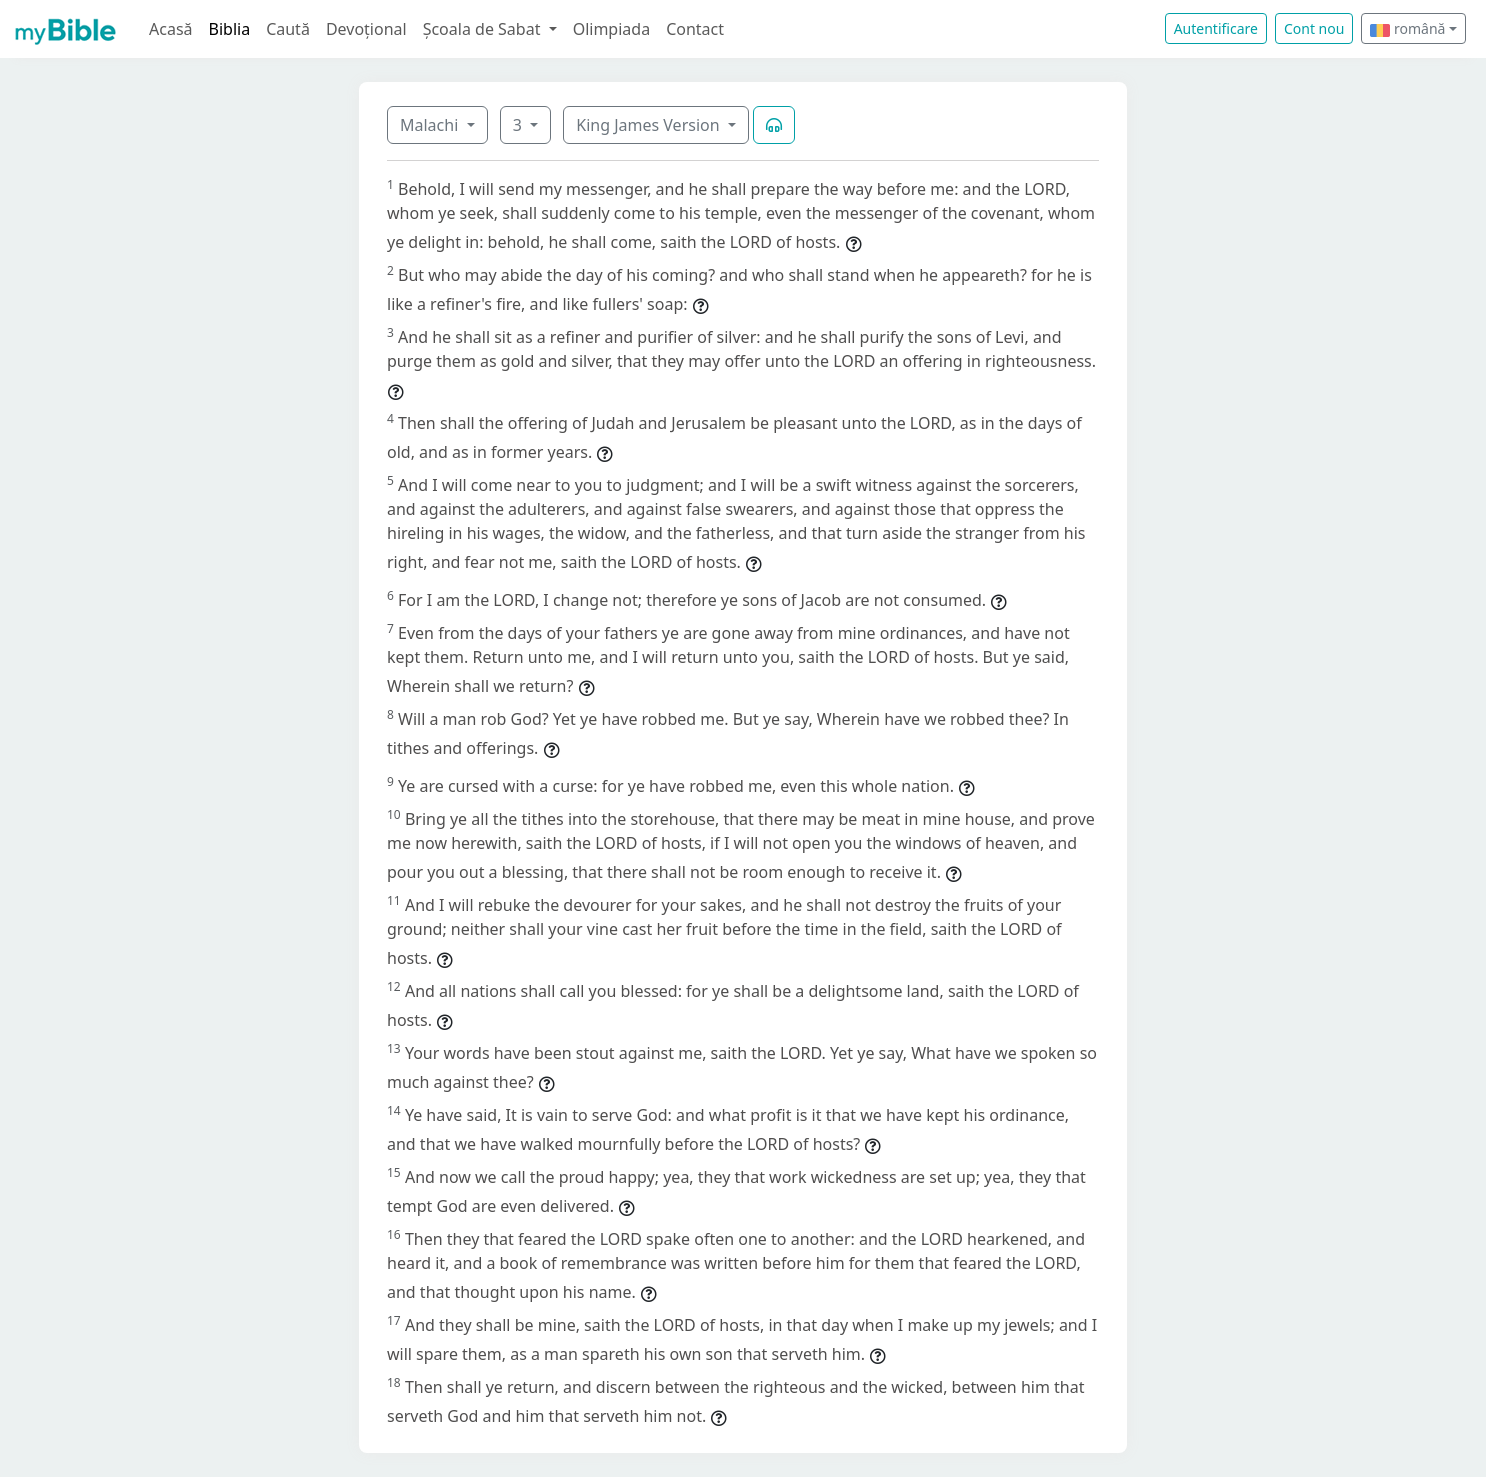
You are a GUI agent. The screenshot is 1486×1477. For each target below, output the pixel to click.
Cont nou (1314, 28)
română (1407, 28)
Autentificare (1216, 28)
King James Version (650, 125)
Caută (288, 29)
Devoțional (366, 29)
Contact (695, 29)
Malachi (431, 125)
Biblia (230, 29)
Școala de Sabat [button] (484, 29)
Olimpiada (611, 29)
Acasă (171, 29)
